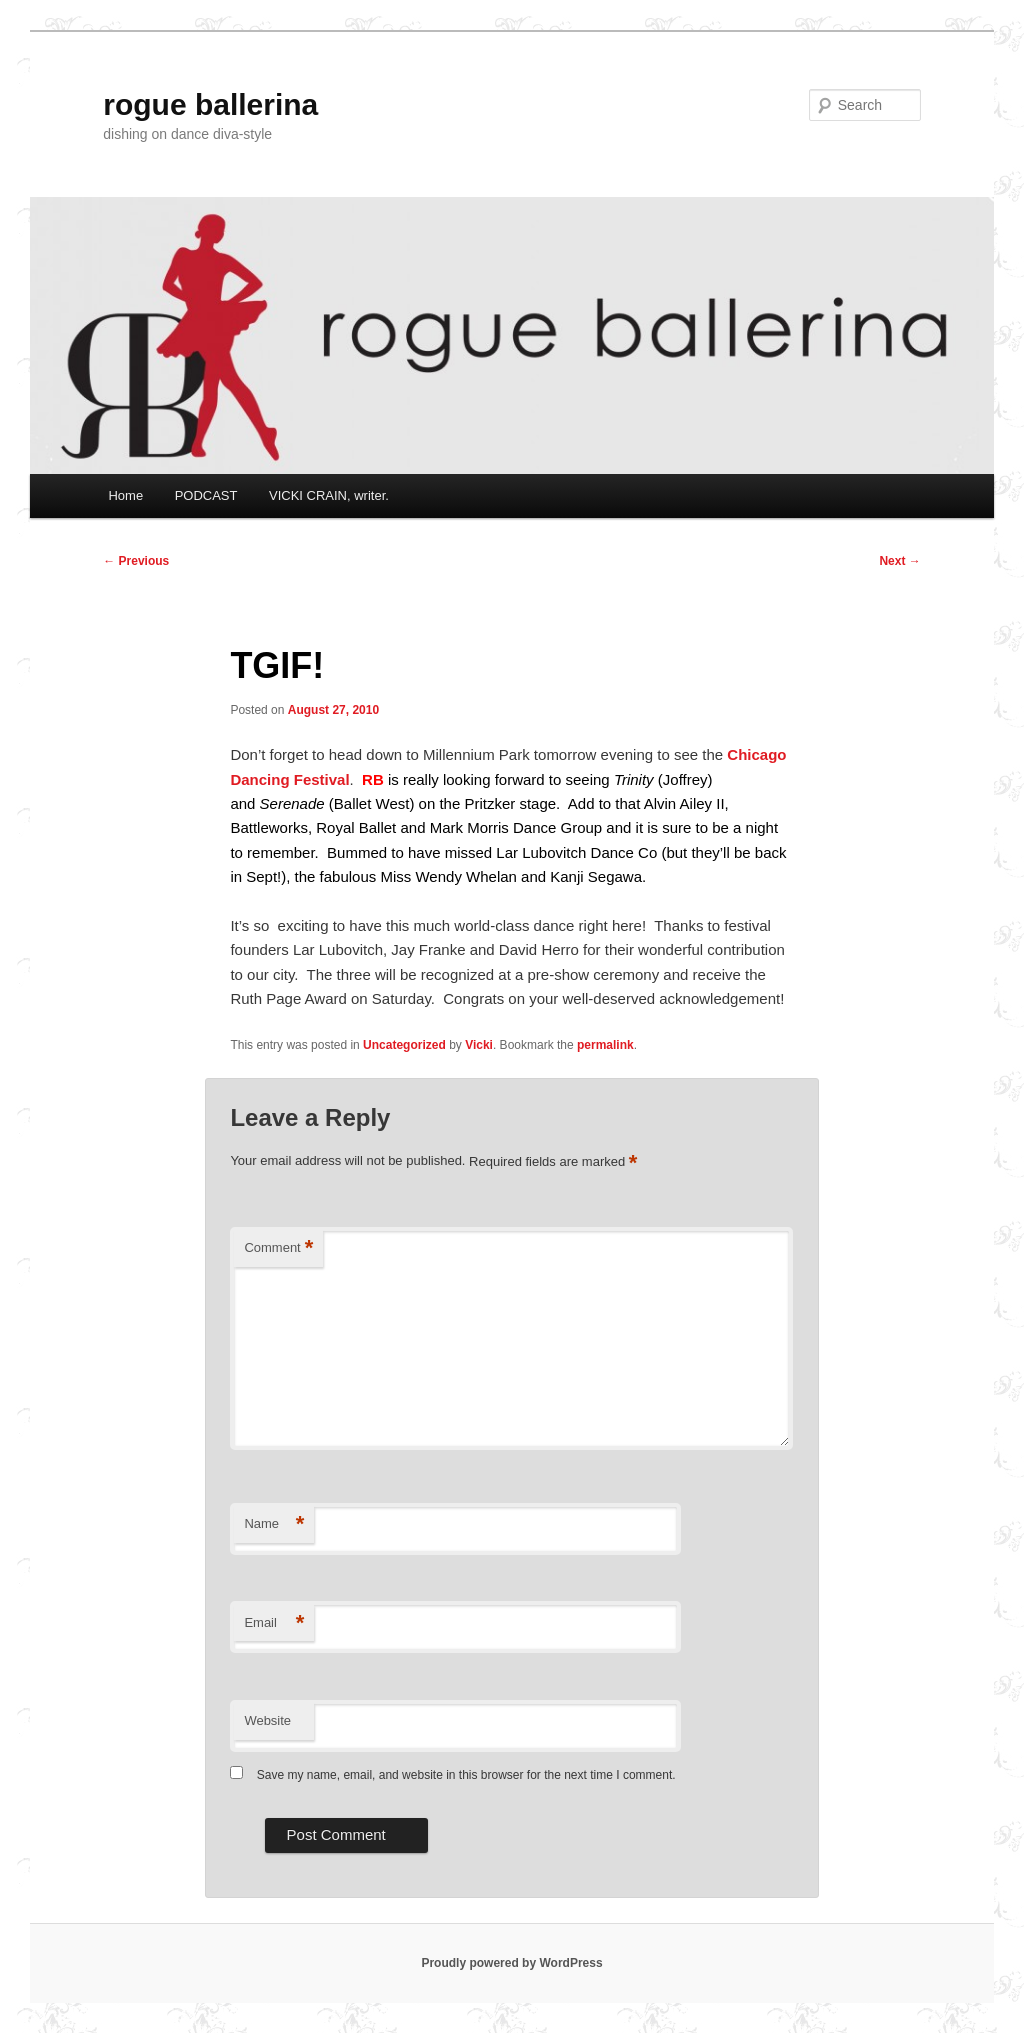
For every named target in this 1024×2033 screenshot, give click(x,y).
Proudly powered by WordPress (511, 1963)
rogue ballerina (210, 104)
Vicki (479, 1045)
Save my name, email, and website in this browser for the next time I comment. (466, 1775)
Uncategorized (404, 1045)
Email (274, 1623)
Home (125, 495)
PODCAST (206, 495)
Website (267, 1720)
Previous (136, 561)
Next (899, 561)
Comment (278, 1248)
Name (274, 1524)
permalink (605, 1045)
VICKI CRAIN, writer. (329, 495)
